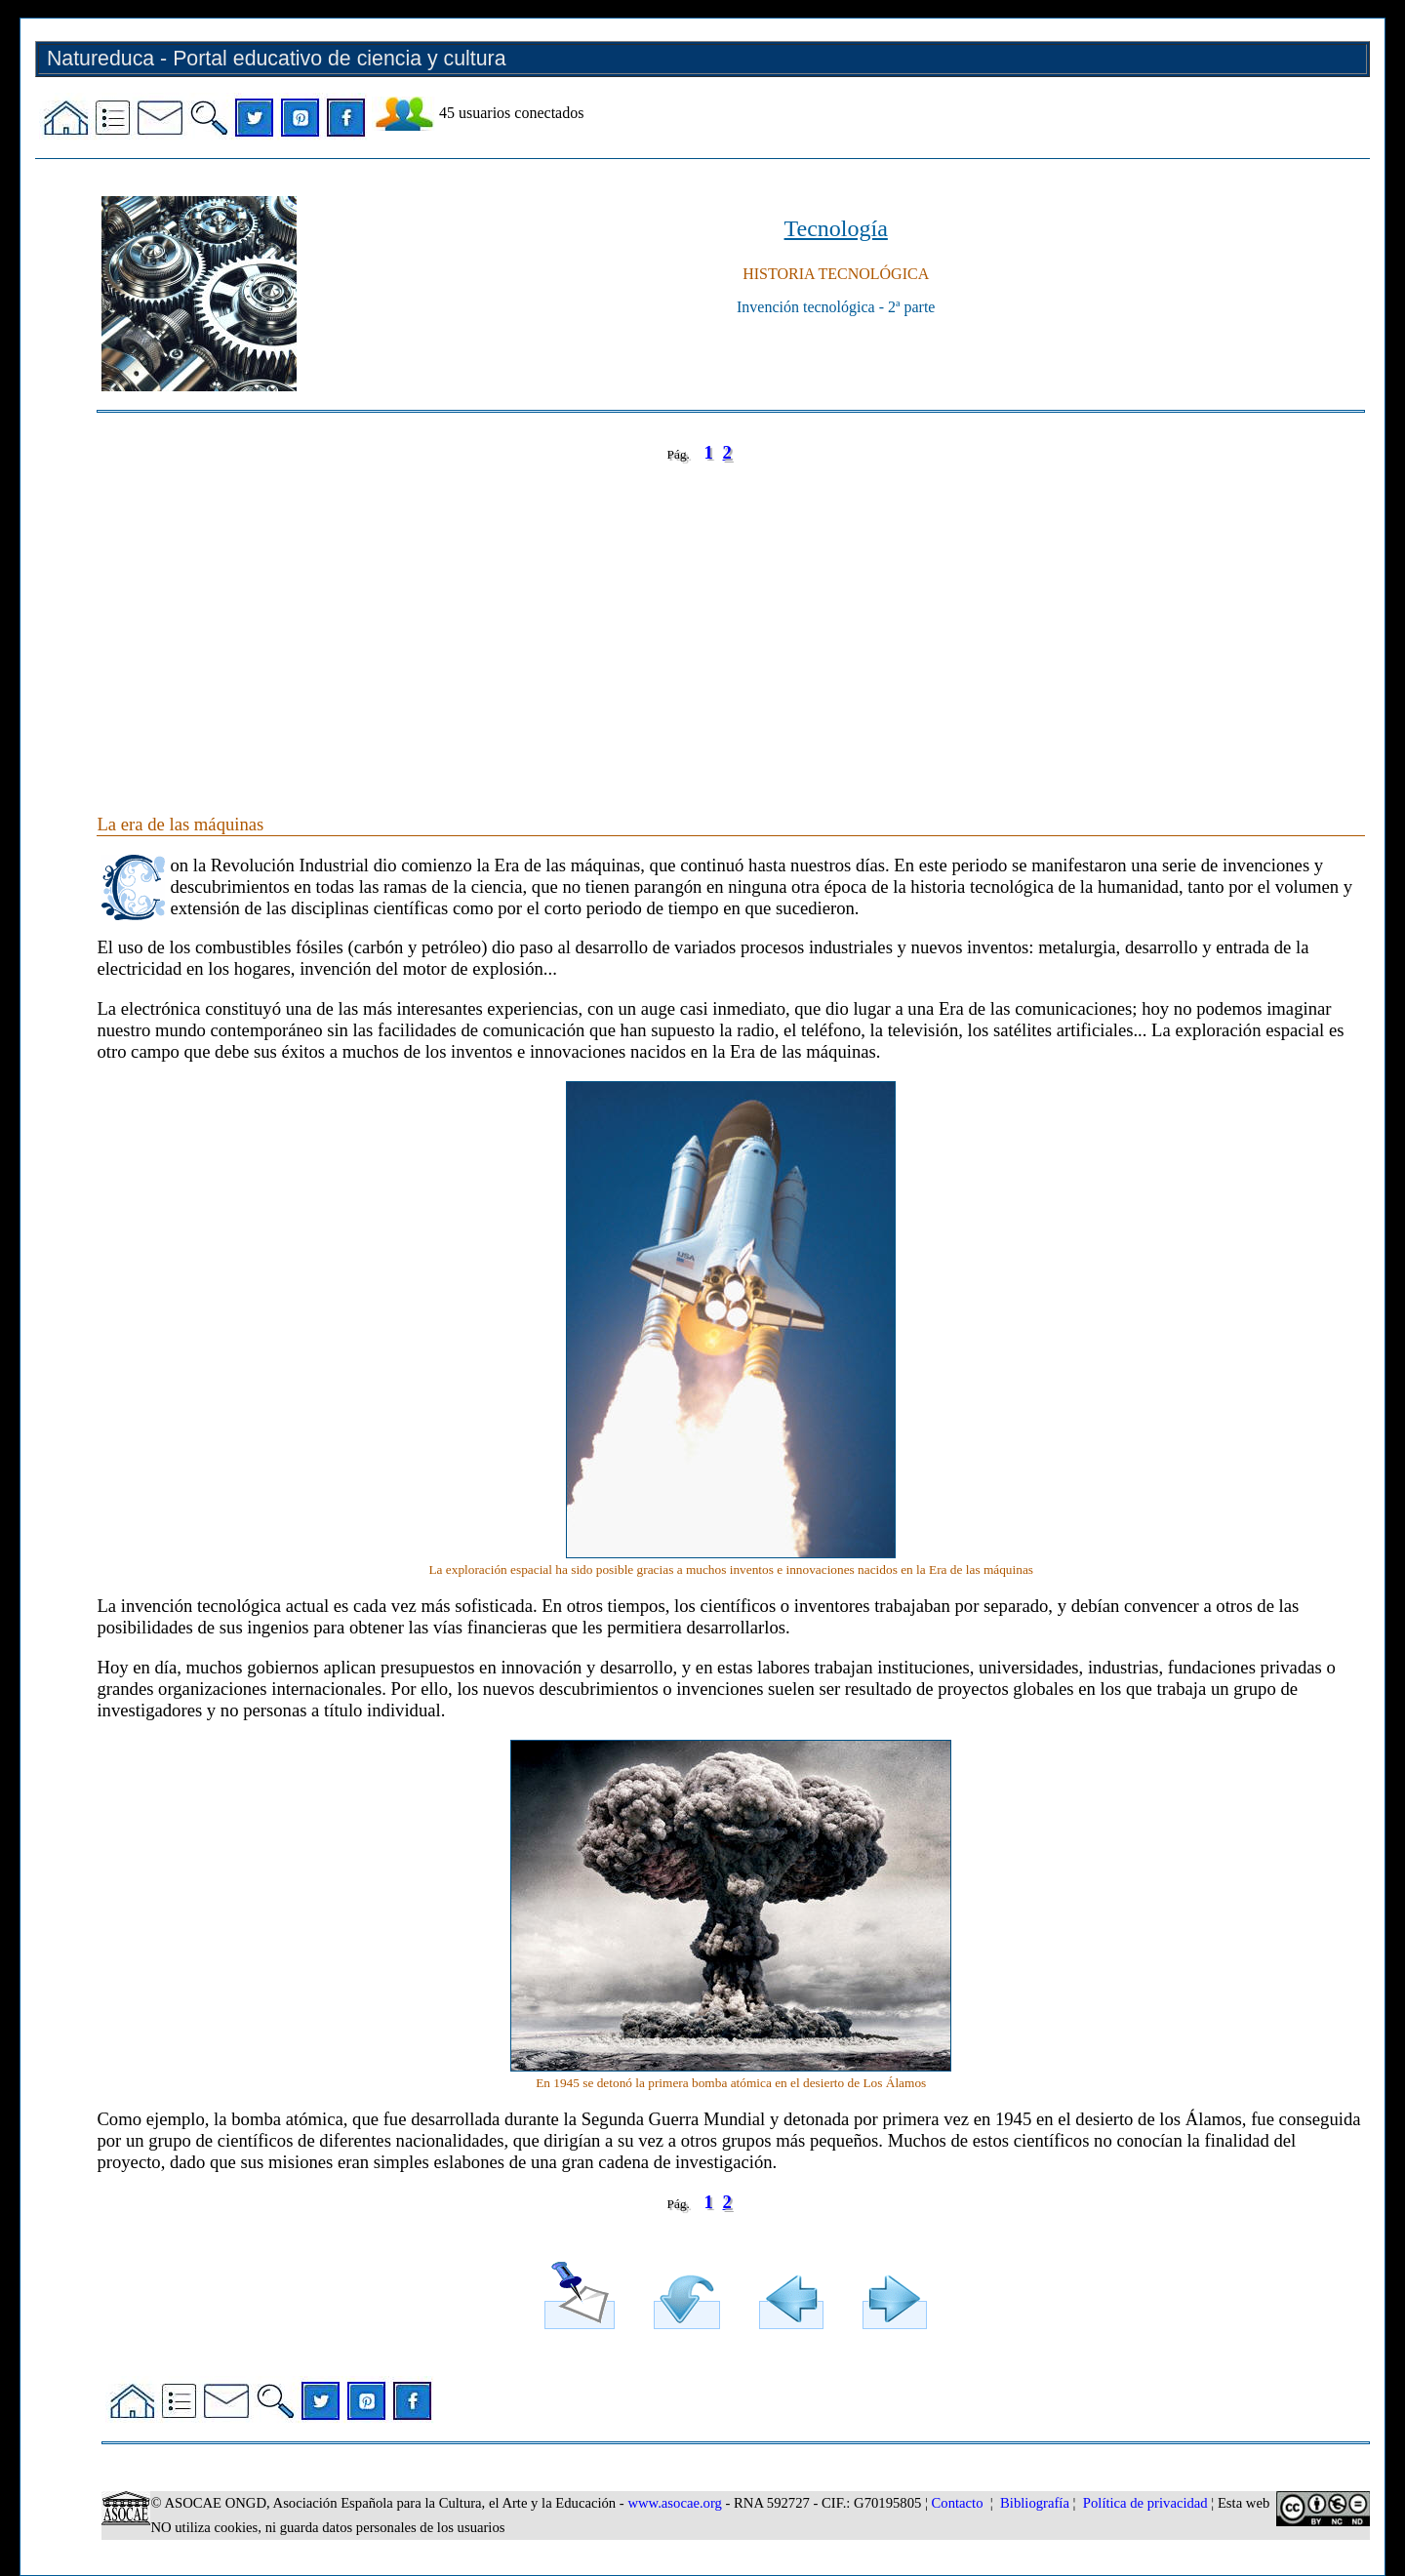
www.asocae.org (674, 2503)
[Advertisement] (682, 618)
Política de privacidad (1145, 2503)
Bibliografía (1034, 2503)
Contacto (958, 2503)
